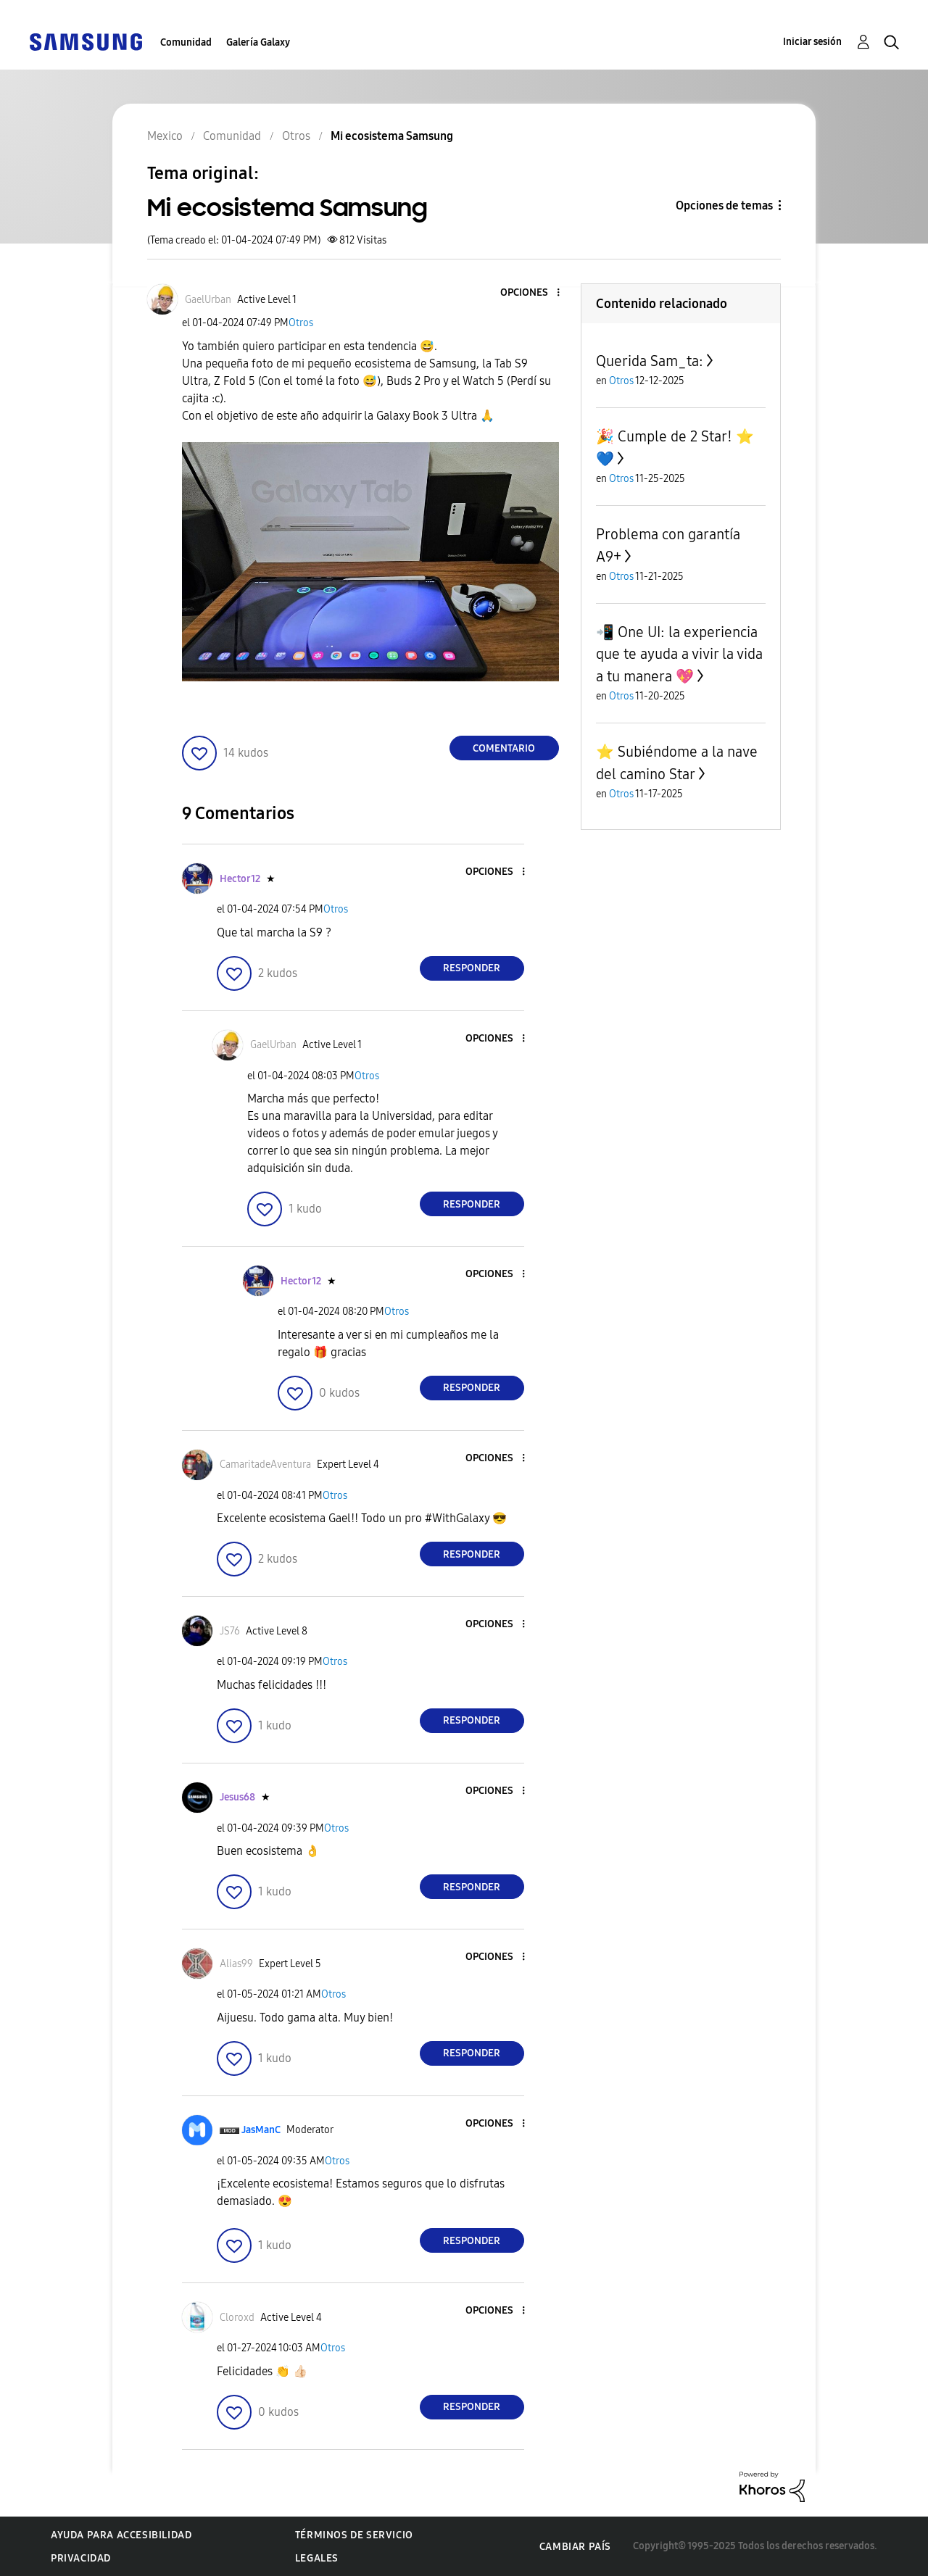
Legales (317, 2558)
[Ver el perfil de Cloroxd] (237, 2317)
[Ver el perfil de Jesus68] (237, 1797)
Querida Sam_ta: (649, 361)
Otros (301, 323)
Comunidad (186, 42)
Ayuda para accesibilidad (121, 2535)
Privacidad (81, 2558)
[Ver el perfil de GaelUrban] (208, 300)
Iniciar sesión (812, 42)
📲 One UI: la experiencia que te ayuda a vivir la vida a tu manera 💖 (679, 654)
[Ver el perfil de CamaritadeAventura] (265, 1464)
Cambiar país (575, 2546)
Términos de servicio (354, 2535)
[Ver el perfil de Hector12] (240, 879)
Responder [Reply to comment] (471, 968)
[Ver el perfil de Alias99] (236, 1964)
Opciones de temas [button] (724, 205)
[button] (533, 293)
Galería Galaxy (258, 42)
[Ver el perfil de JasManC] (261, 2130)
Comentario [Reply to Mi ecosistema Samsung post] (504, 748)
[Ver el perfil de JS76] (230, 1631)
